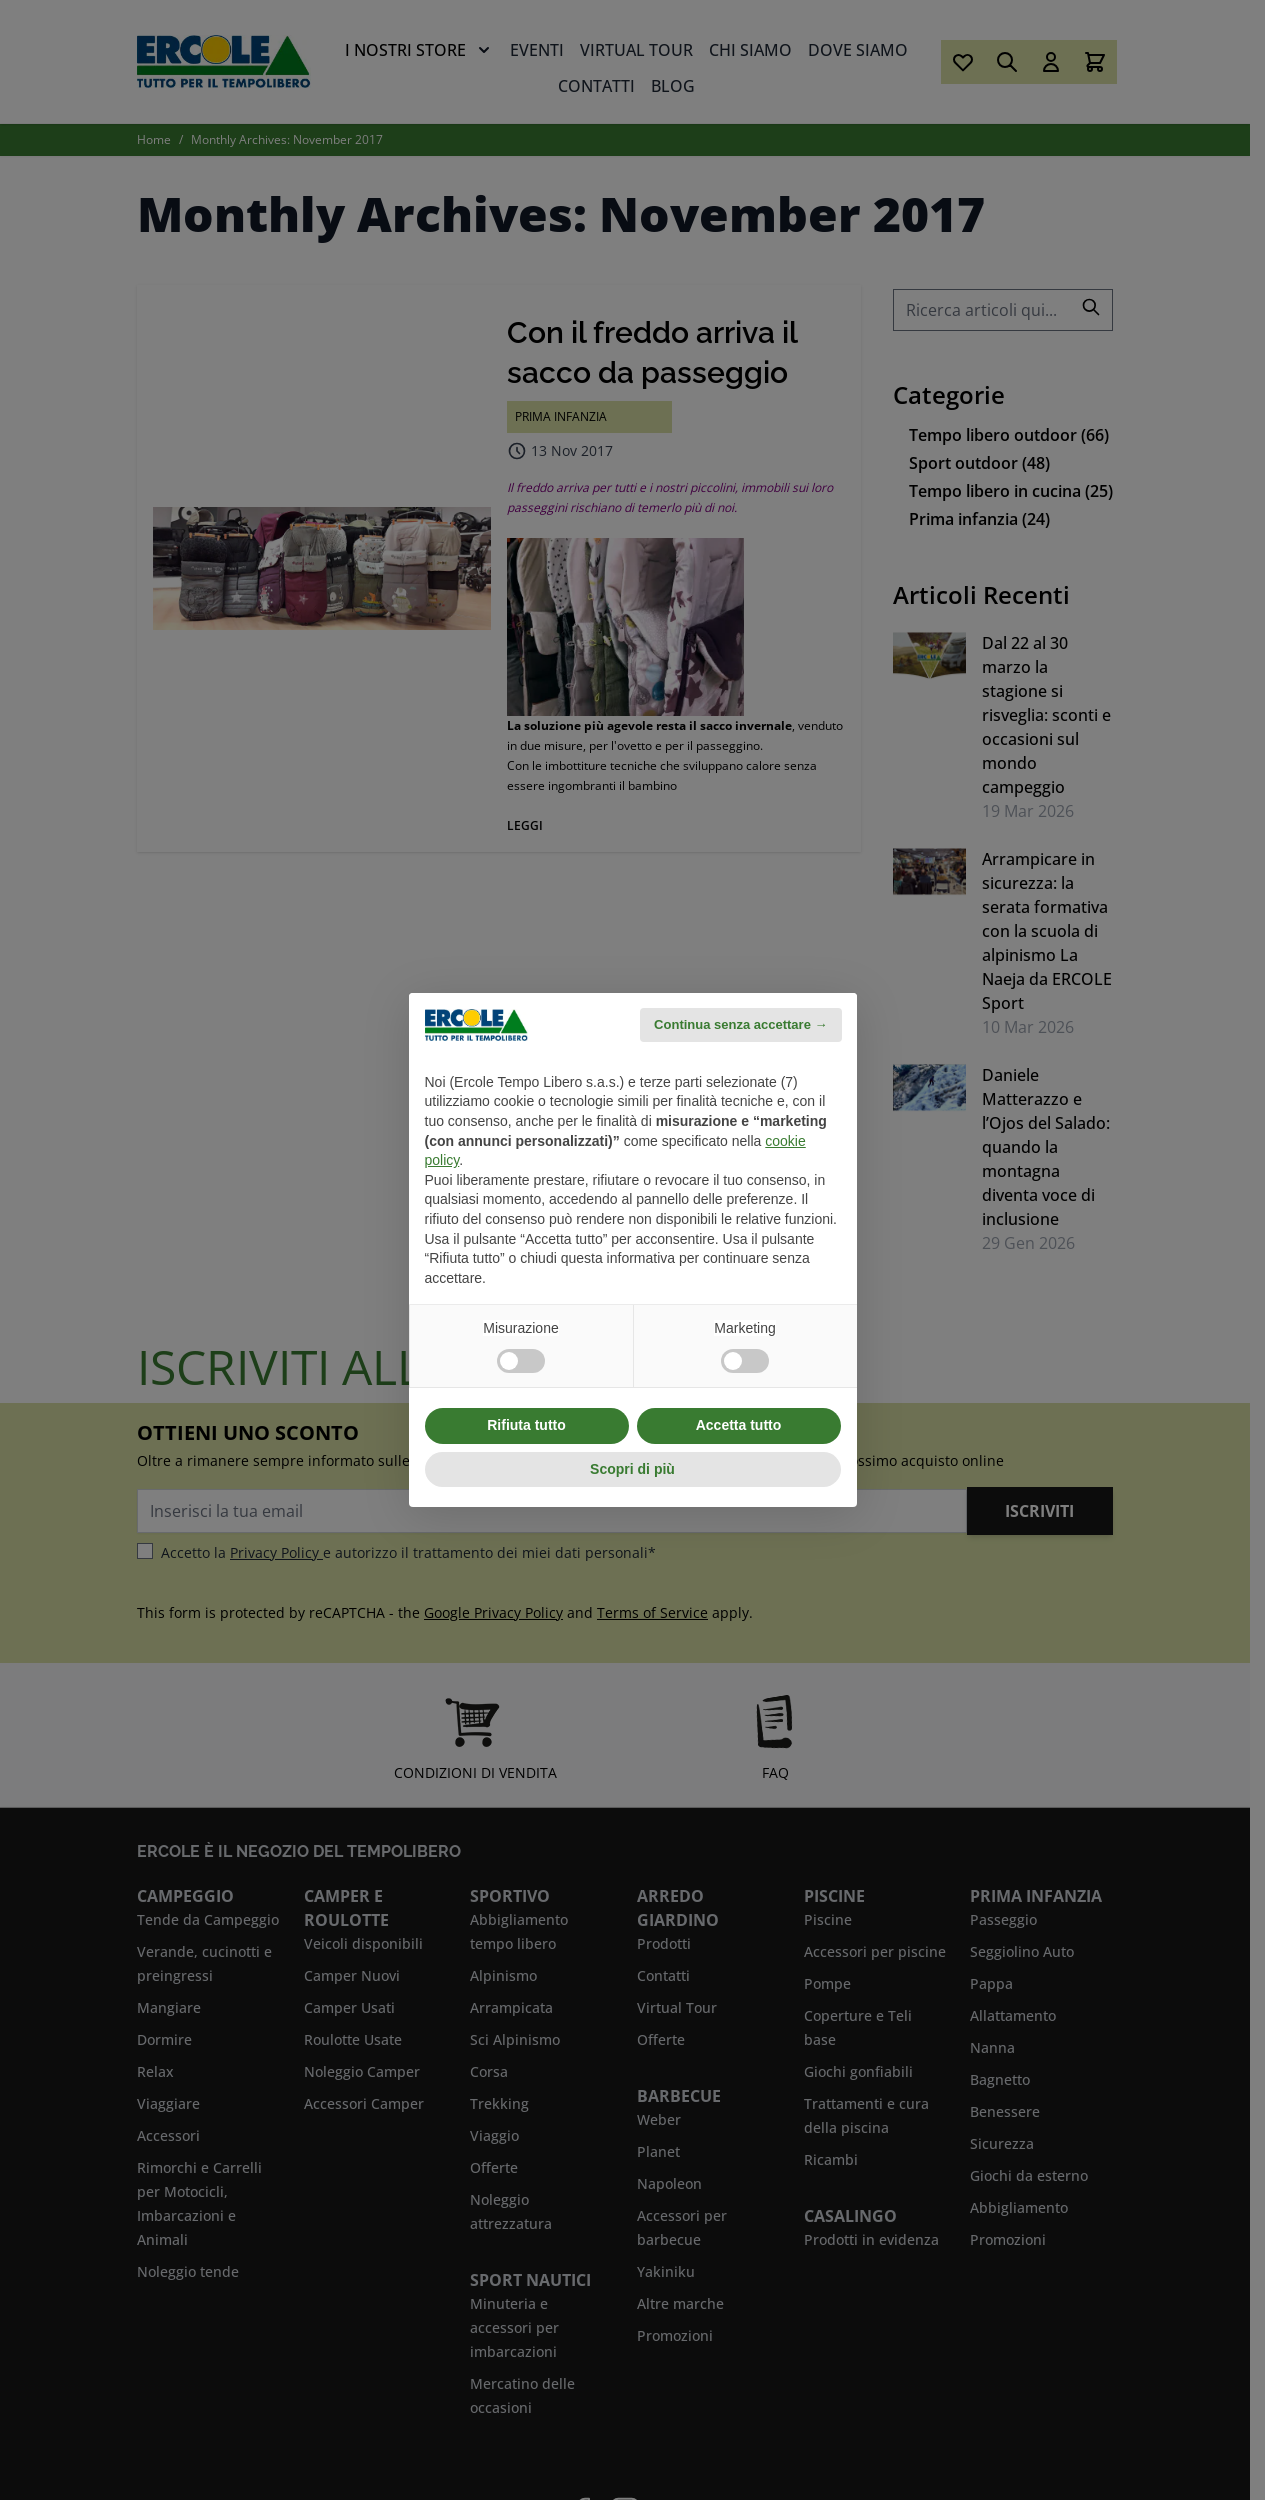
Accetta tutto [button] (739, 1425)
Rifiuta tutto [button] (526, 1425)
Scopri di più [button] (632, 1469)
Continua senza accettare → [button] (740, 1024)
